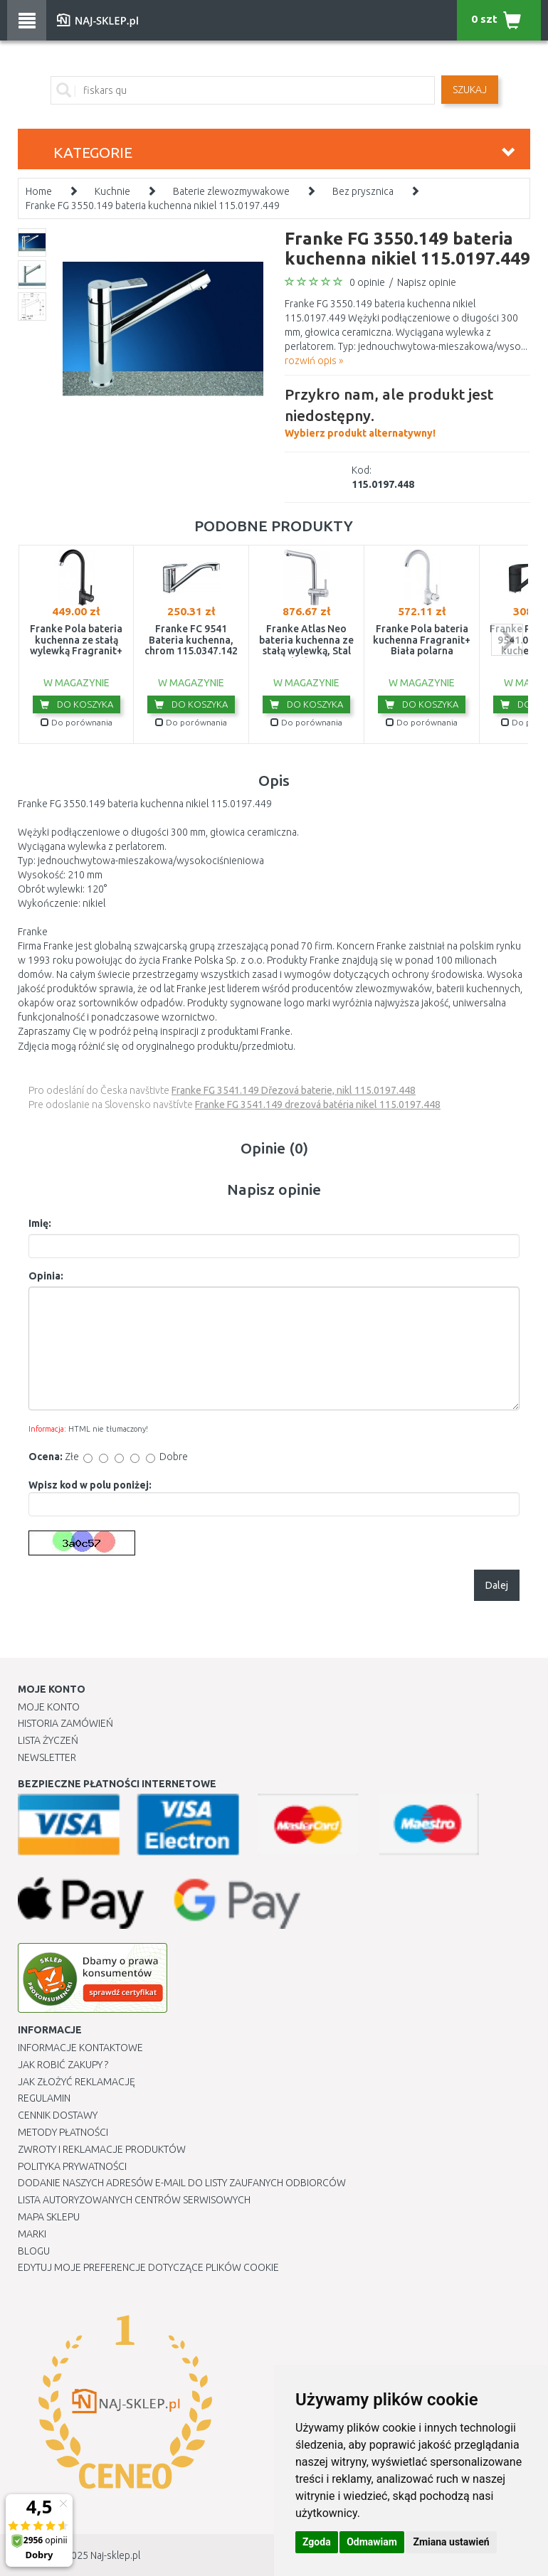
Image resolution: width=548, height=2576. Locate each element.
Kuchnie (112, 191)
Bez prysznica (363, 191)
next (507, 640)
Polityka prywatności (72, 2166)
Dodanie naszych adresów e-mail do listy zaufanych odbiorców (182, 2182)
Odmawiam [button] (372, 2542)
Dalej (496, 1585)
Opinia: (45, 1276)
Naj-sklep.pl (115, 2555)
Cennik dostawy (58, 2115)
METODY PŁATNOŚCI (63, 2132)
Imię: (39, 1223)
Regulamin (44, 2098)
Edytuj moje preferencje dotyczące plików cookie (148, 2267)
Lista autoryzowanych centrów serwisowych (134, 2199)
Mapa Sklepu (49, 2217)
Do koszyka (76, 704)
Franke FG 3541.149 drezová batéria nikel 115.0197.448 (318, 1104)
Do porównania (76, 722)
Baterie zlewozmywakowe (231, 191)
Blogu (34, 2251)
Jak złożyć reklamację (76, 2081)
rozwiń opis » (314, 360)
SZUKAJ (470, 89)
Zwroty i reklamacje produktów (102, 2149)
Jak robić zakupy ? (63, 2064)
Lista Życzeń (48, 1740)
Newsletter (47, 1757)
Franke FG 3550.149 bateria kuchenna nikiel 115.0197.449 (153, 205)
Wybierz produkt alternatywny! (407, 411)
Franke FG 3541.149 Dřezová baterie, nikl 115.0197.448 (294, 1090)
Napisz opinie (426, 282)
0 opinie (367, 282)
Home (39, 191)
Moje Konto (49, 1707)
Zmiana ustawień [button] (451, 2542)
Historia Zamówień (65, 1723)
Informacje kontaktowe (80, 2047)
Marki (32, 2234)
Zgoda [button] (316, 2542)
